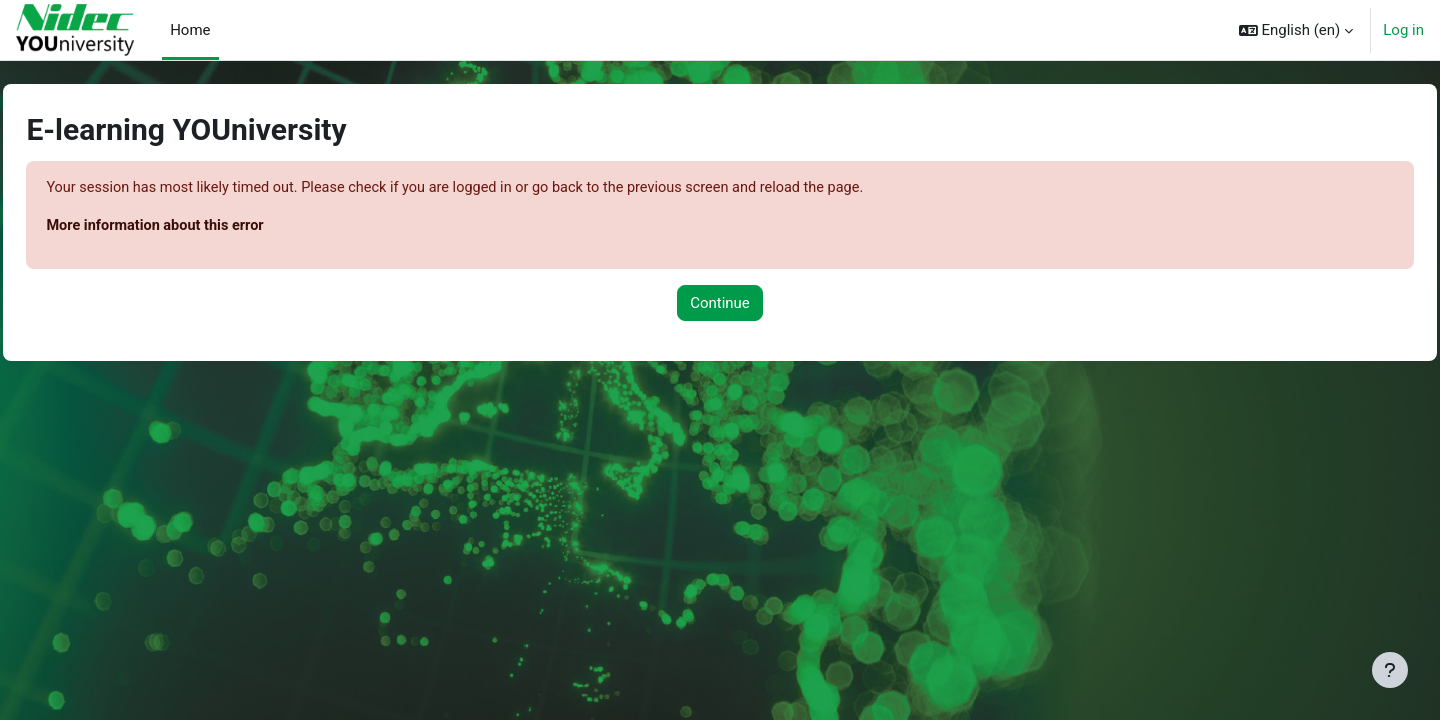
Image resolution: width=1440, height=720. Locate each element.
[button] (1296, 30)
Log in (1403, 30)
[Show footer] (1390, 670)
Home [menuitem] (190, 30)
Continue (720, 304)
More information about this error (203, 227)
